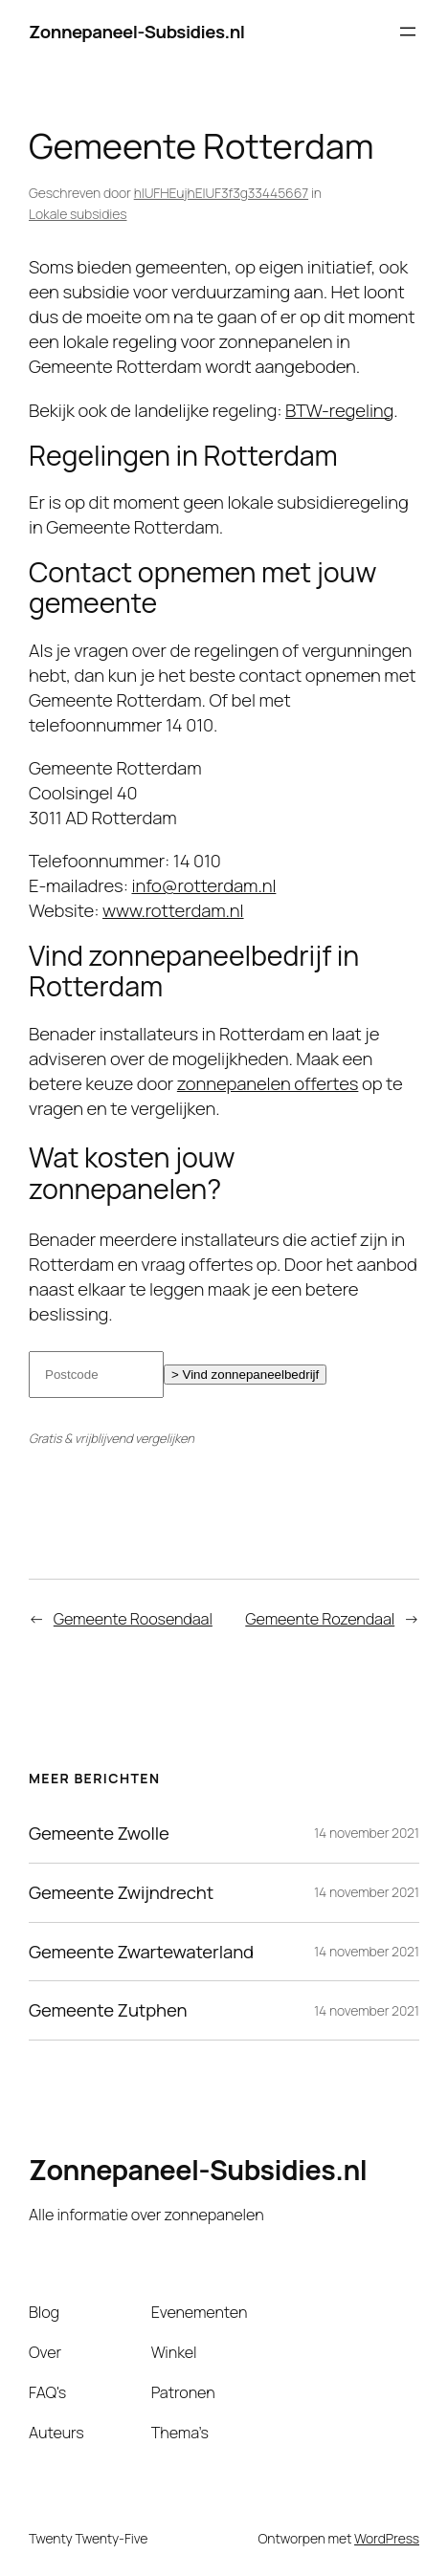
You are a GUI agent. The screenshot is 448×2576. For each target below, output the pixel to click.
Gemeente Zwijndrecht (121, 1893)
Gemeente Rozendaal (319, 1618)
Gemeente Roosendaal (133, 1618)
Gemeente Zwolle (99, 1833)
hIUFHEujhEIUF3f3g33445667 (221, 193)
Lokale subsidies (77, 214)
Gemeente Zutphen (108, 2010)
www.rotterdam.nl (173, 910)
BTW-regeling (339, 410)
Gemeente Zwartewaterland (141, 1952)
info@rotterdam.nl (203, 885)
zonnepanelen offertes (268, 1083)
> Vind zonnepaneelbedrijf (245, 1374)
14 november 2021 (366, 1832)
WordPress (386, 2538)
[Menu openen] (407, 31)
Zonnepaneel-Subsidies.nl (137, 31)
